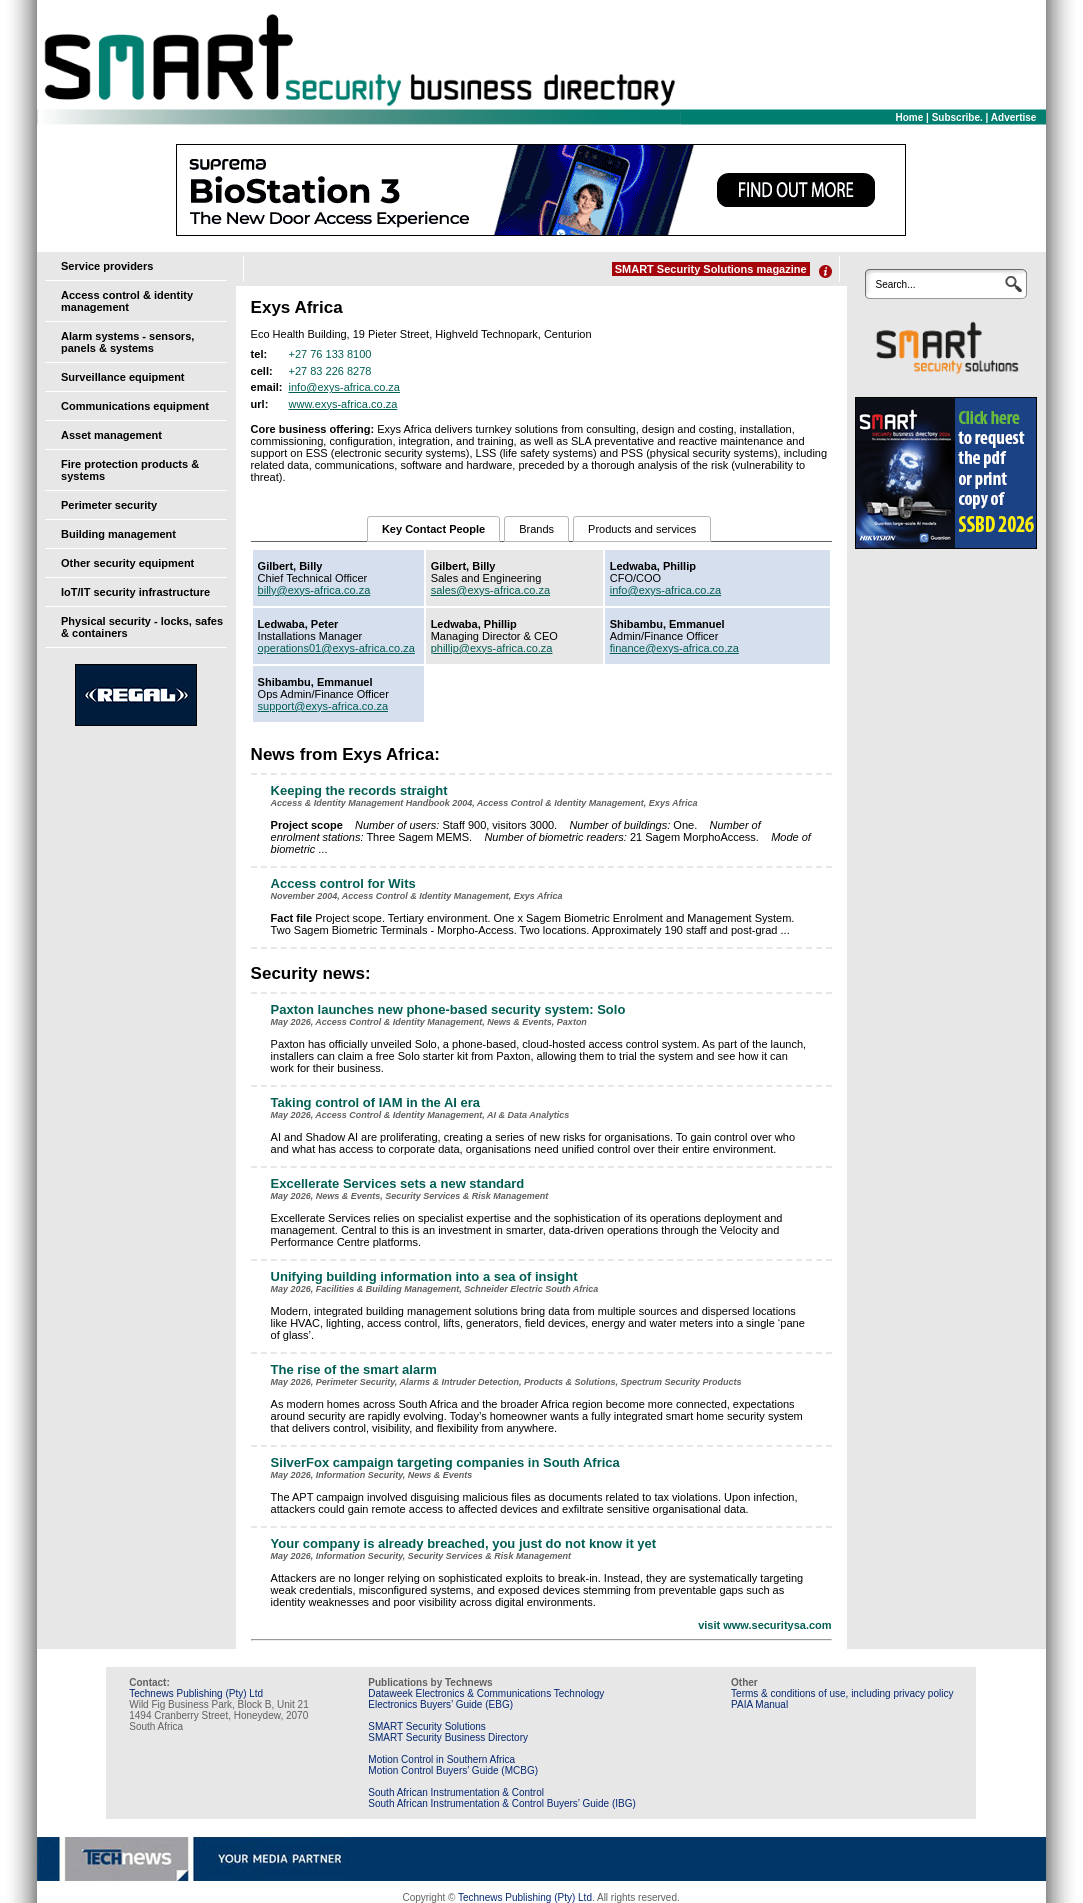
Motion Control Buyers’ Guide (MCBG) (453, 1770)
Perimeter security (109, 505)
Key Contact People (433, 529)
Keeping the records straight (359, 790)
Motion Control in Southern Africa (441, 1759)
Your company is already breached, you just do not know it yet (464, 1543)
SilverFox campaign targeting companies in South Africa (445, 1462)
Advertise (1014, 117)
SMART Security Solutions (426, 1726)
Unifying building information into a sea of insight (424, 1276)
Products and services (642, 529)
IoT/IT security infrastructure (135, 592)
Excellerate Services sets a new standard (398, 1183)
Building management (118, 534)
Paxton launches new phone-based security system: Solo (448, 1009)
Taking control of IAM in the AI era (375, 1102)
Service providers (107, 266)
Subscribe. (957, 117)
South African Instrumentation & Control (456, 1792)
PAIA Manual (759, 1704)
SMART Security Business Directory (448, 1737)
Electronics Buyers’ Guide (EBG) (440, 1704)
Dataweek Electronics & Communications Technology (486, 1693)
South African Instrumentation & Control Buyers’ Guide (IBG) (502, 1803)
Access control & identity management (127, 301)
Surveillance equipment (122, 377)
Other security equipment (127, 563)
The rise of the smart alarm (354, 1369)
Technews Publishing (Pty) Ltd (196, 1693)
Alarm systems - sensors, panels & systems (127, 342)
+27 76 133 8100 (330, 354)
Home (910, 117)
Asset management (111, 435)
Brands (536, 529)
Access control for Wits (343, 883)
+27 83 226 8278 (330, 371)
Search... (895, 284)
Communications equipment (135, 406)
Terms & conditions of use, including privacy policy (842, 1693)
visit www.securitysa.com (764, 1625)
